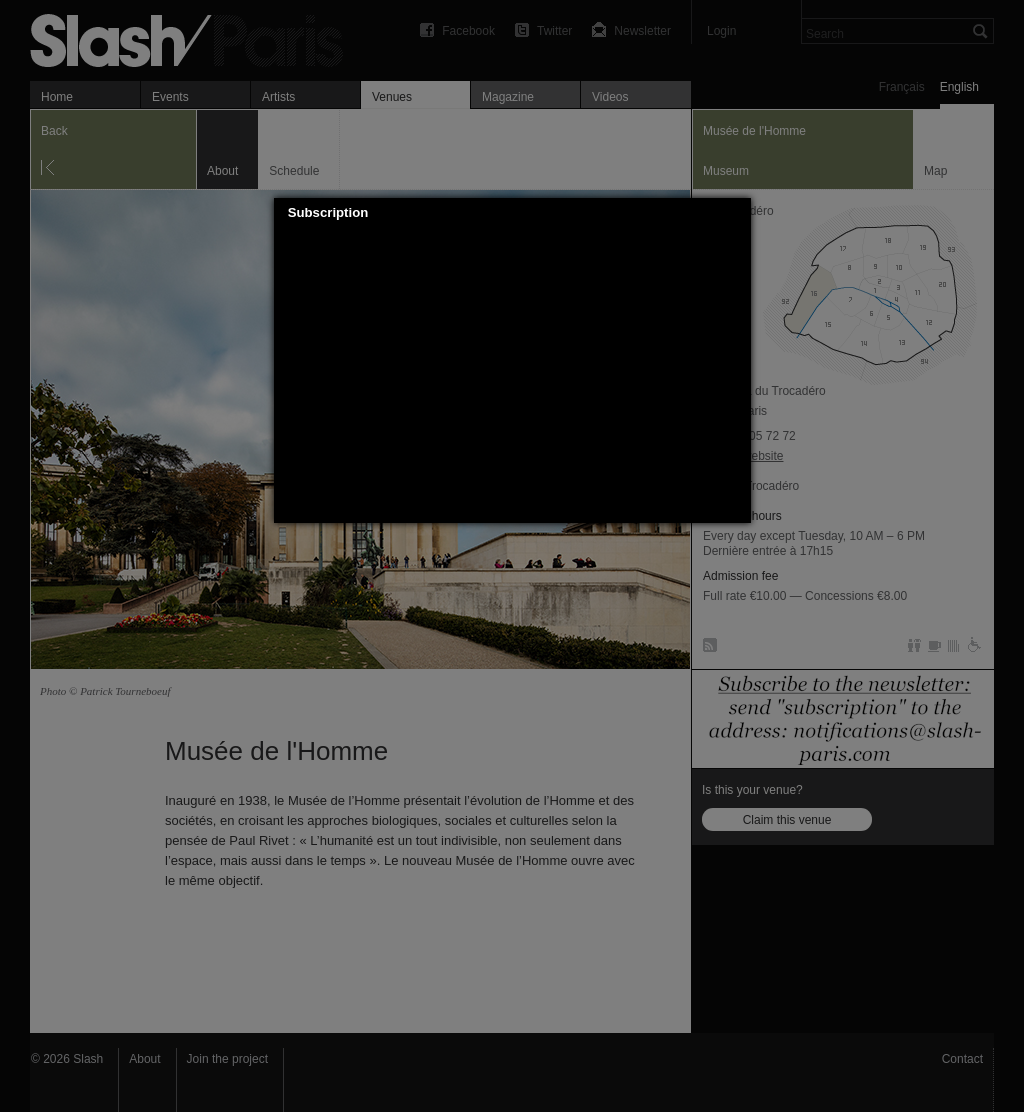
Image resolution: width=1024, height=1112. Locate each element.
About (144, 1059)
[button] (736, 213)
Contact (962, 1059)
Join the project (227, 1059)
